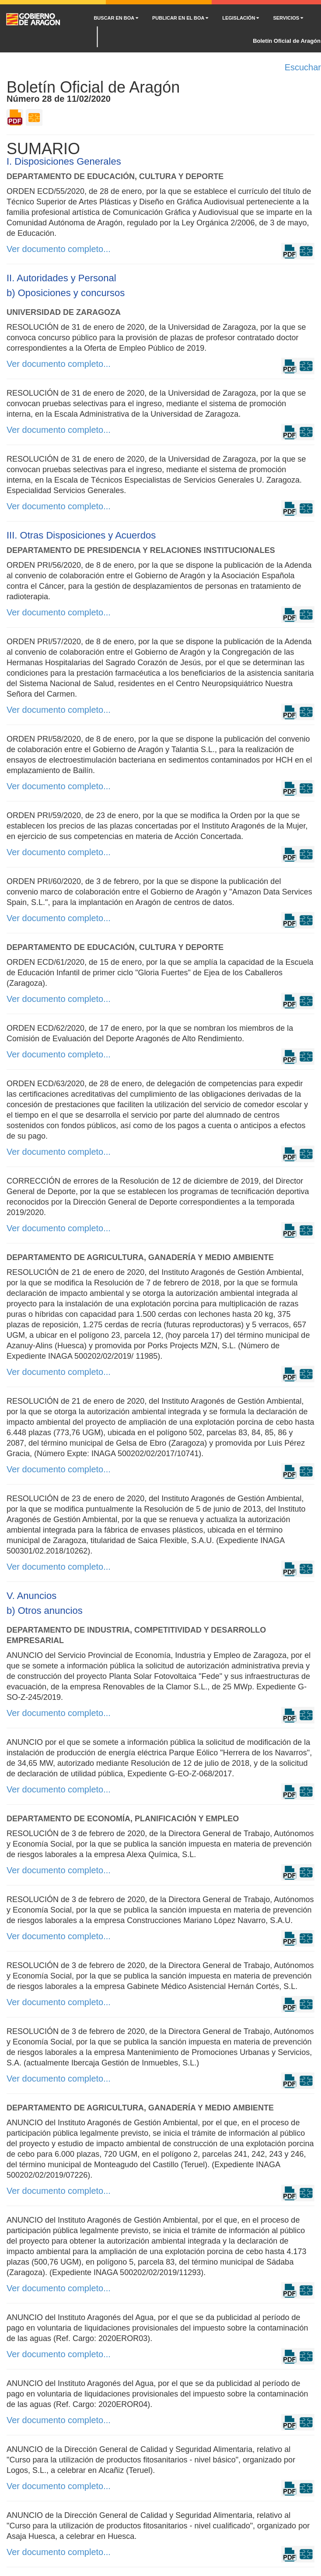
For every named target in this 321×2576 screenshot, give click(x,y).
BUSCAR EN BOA (116, 18)
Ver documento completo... (59, 249)
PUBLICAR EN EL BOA (180, 18)
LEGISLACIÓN (240, 18)
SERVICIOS (288, 18)
